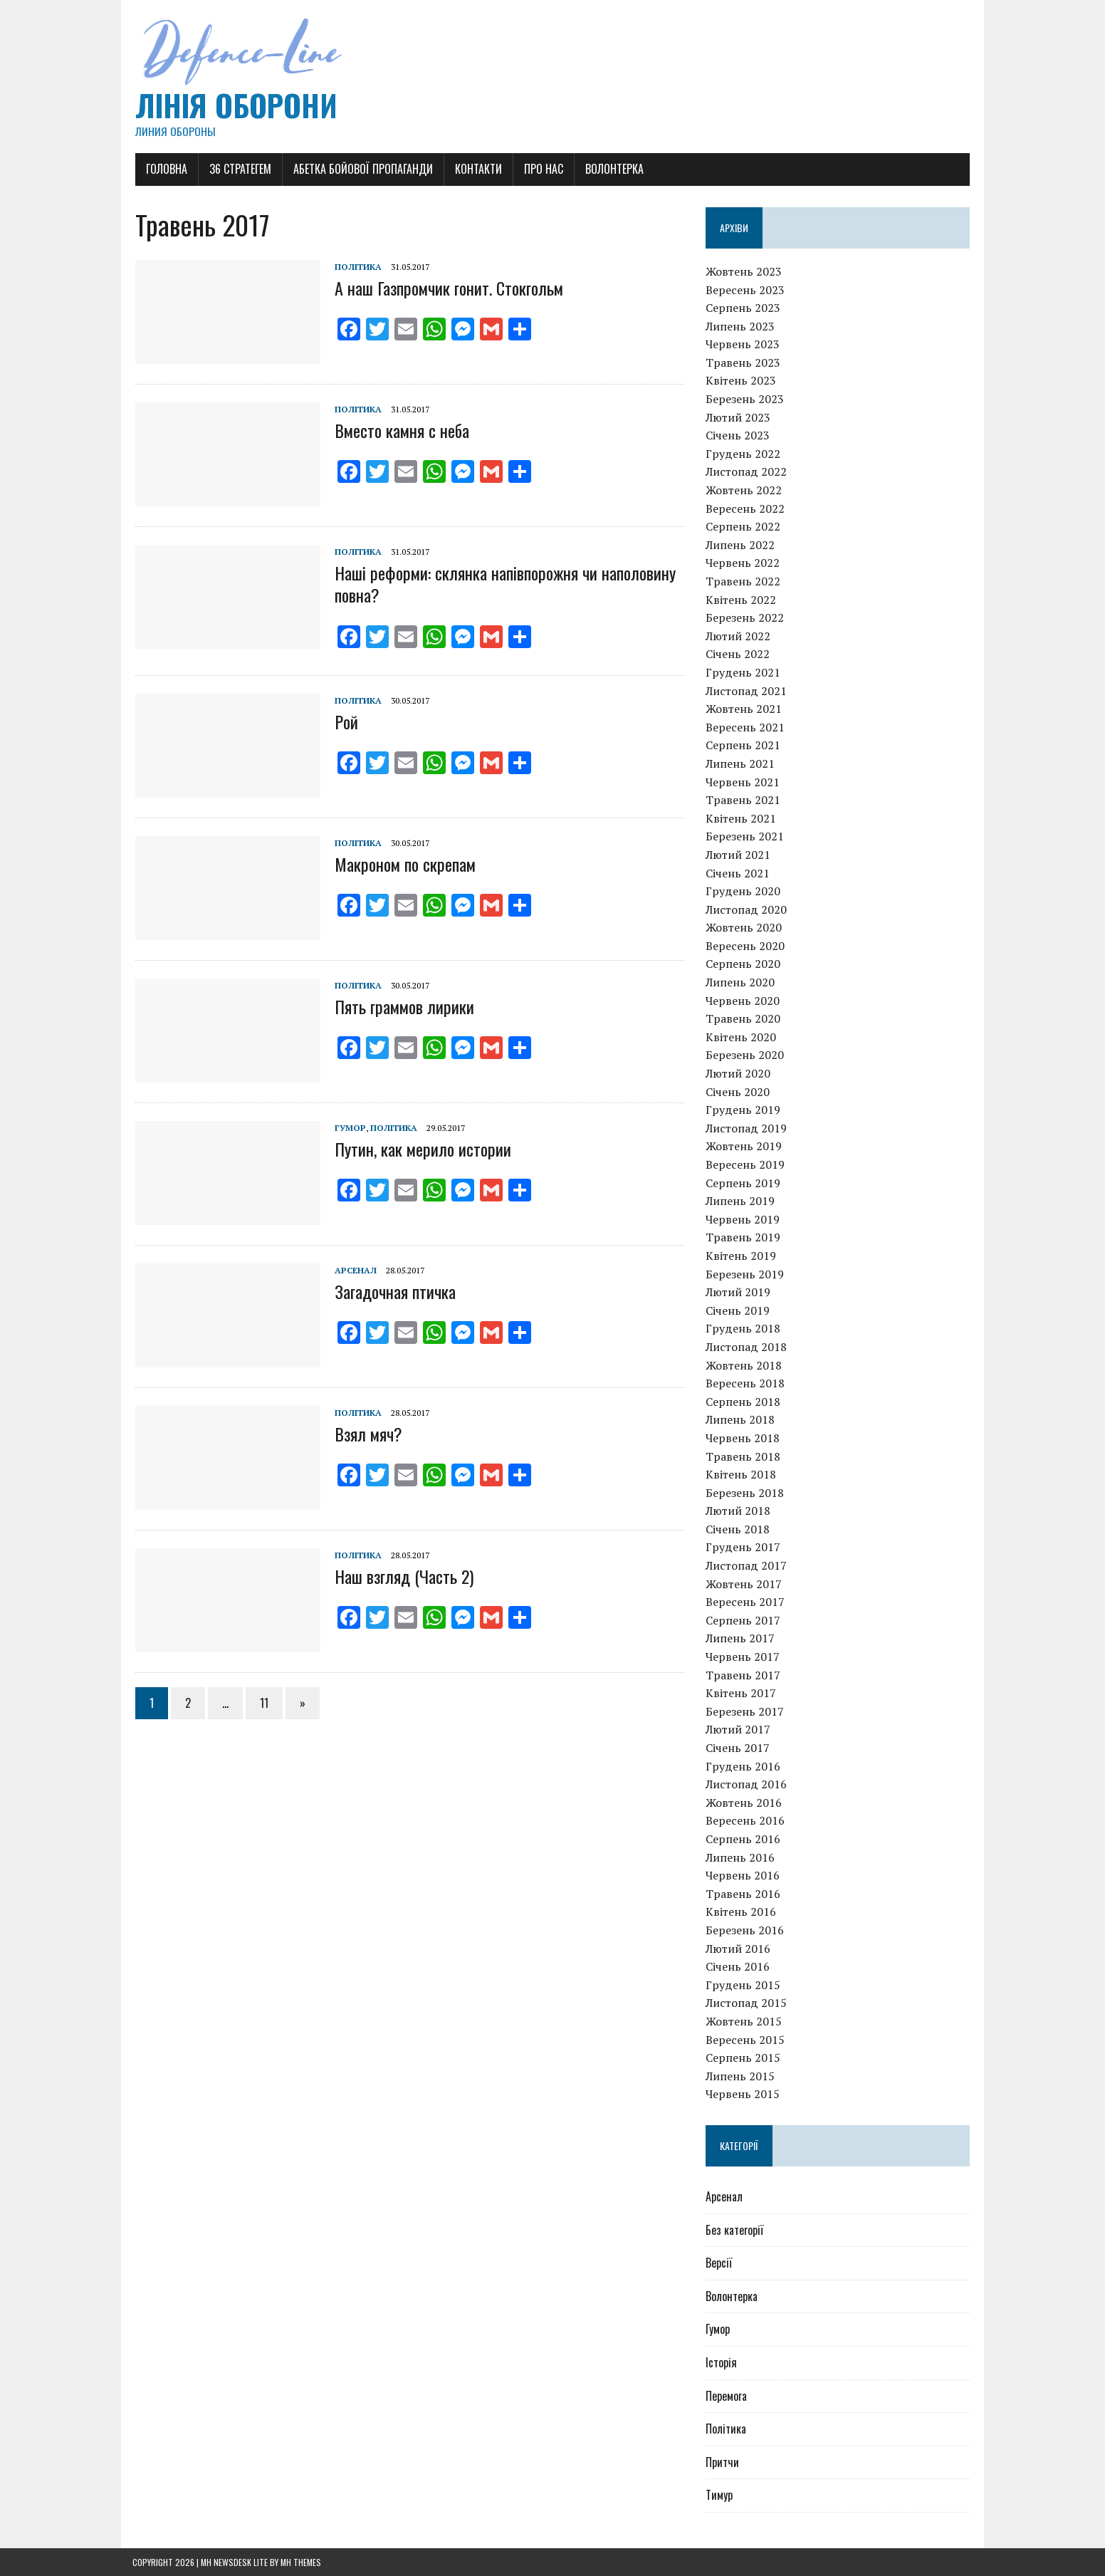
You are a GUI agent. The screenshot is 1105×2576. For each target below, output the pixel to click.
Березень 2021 (745, 837)
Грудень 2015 (743, 1985)
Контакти (475, 168)
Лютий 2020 (738, 1073)
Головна (163, 168)
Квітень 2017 (741, 1693)
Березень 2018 (745, 1493)
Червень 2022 (743, 563)
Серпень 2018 (743, 1401)
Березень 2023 (745, 399)
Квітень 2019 (741, 1255)
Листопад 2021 (746, 691)
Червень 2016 (743, 1875)
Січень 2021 (738, 873)
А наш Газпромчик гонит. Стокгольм (446, 288)
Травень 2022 (743, 581)
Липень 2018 (740, 1420)
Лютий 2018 (738, 1511)
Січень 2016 (738, 1966)
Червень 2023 (743, 345)
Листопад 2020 (746, 909)
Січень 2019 (738, 1310)
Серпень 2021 (743, 745)
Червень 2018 (743, 1438)
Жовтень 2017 (744, 1584)
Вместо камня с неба (399, 431)
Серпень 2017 (743, 1620)
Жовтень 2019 (744, 1146)
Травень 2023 (743, 362)
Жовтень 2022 (744, 490)
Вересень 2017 (745, 1602)
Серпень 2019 (743, 1183)
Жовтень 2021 (744, 708)
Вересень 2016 (745, 1821)
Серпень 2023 (743, 308)
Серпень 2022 (743, 526)
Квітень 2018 (741, 1474)
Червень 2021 (743, 782)
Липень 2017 (740, 1639)
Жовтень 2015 (744, 2021)
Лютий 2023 (738, 417)
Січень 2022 (738, 654)
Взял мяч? (365, 1433)
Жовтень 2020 (744, 928)
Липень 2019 (740, 1201)
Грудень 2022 (743, 454)
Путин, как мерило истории (420, 1149)
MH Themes (301, 2562)
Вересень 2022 (745, 508)
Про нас (540, 168)
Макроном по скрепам (402, 864)
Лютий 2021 (738, 854)
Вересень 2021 (745, 727)
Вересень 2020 (745, 946)
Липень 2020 (740, 982)
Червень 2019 (743, 1219)
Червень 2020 (743, 1000)
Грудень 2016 (743, 1766)
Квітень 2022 (741, 600)
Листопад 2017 (746, 1565)
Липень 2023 (740, 326)
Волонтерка (611, 168)
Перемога (727, 2395)
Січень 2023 (738, 436)
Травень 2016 (743, 1894)
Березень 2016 (745, 1930)
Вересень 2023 (745, 290)
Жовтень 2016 (744, 1802)
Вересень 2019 (745, 1164)
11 (261, 1702)
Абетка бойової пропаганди (360, 168)
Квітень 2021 (741, 818)
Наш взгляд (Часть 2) (401, 1576)
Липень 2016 (740, 1857)
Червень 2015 (743, 2094)
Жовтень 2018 (744, 1365)
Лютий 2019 (738, 1292)
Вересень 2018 (745, 1383)
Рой (343, 721)
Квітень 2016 (741, 1912)
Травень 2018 (743, 1456)
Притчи (723, 2462)
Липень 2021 (740, 763)
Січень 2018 (738, 1529)
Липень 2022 (740, 545)
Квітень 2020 (741, 1037)
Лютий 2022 (738, 636)
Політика (355, 266)
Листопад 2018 (746, 1347)
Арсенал (353, 1270)
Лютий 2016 (738, 1948)
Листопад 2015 (746, 2003)
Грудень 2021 (743, 672)
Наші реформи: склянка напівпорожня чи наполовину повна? (502, 584)
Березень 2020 (745, 1055)
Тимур (719, 2495)
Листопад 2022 (746, 472)
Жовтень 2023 (744, 271)
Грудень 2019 (743, 1109)
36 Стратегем (237, 168)
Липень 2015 (740, 2076)
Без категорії (735, 2229)
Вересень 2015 (745, 2040)
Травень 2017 (743, 1675)
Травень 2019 (743, 1238)
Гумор (347, 1127)
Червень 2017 (743, 1656)
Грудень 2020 (743, 891)
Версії (719, 2263)
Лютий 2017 (738, 1730)
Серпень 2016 (743, 1839)
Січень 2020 (738, 1092)
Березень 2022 (745, 617)
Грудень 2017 (743, 1547)
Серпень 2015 (743, 2057)
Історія (722, 2362)
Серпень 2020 (743, 964)
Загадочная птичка (392, 1291)
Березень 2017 (745, 1711)
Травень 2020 (743, 1019)
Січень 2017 (738, 1748)
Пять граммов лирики (401, 1006)
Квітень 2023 (741, 381)
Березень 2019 (745, 1274)
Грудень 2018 (743, 1329)
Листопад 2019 (746, 1128)
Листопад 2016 (746, 1784)
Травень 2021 (743, 800)
